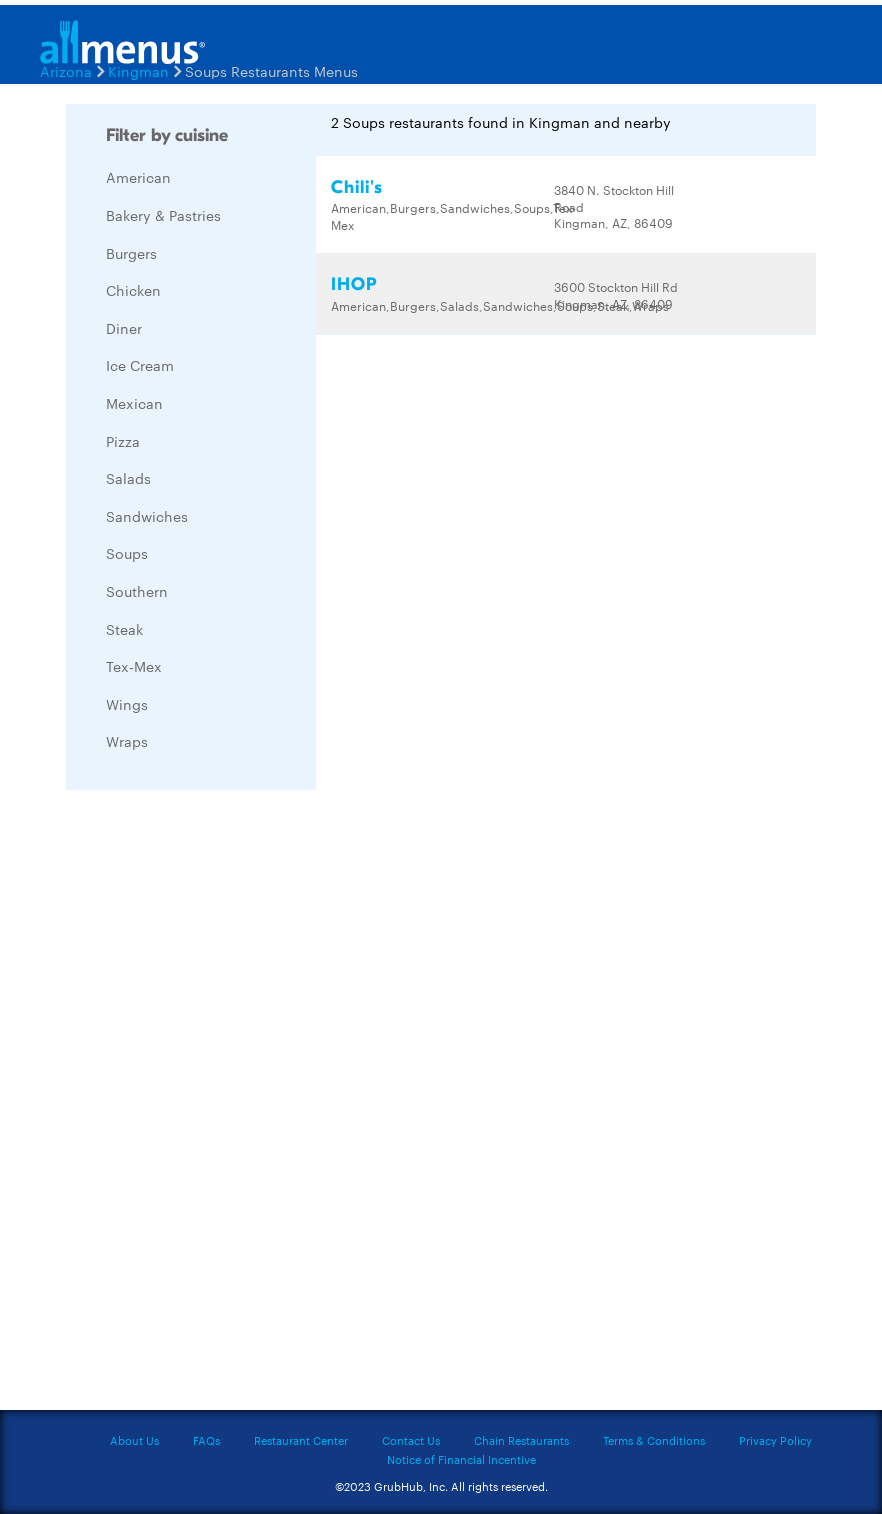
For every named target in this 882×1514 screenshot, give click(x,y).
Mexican (134, 403)
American (138, 177)
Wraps (127, 741)
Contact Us (411, 1440)
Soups (127, 553)
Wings (127, 704)
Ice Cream (140, 365)
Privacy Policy (775, 1440)
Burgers (131, 253)
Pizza (123, 441)
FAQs (206, 1440)
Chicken (133, 290)
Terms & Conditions (654, 1440)
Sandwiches (147, 516)
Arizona (66, 71)
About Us (134, 1440)
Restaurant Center (301, 1440)
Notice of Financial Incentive (461, 1459)
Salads (128, 478)
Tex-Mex (134, 666)
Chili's (357, 187)
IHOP (354, 284)
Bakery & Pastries (163, 215)
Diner (124, 328)
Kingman (138, 71)
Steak (124, 629)
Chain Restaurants (521, 1440)
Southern (137, 591)
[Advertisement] (216, 1105)
